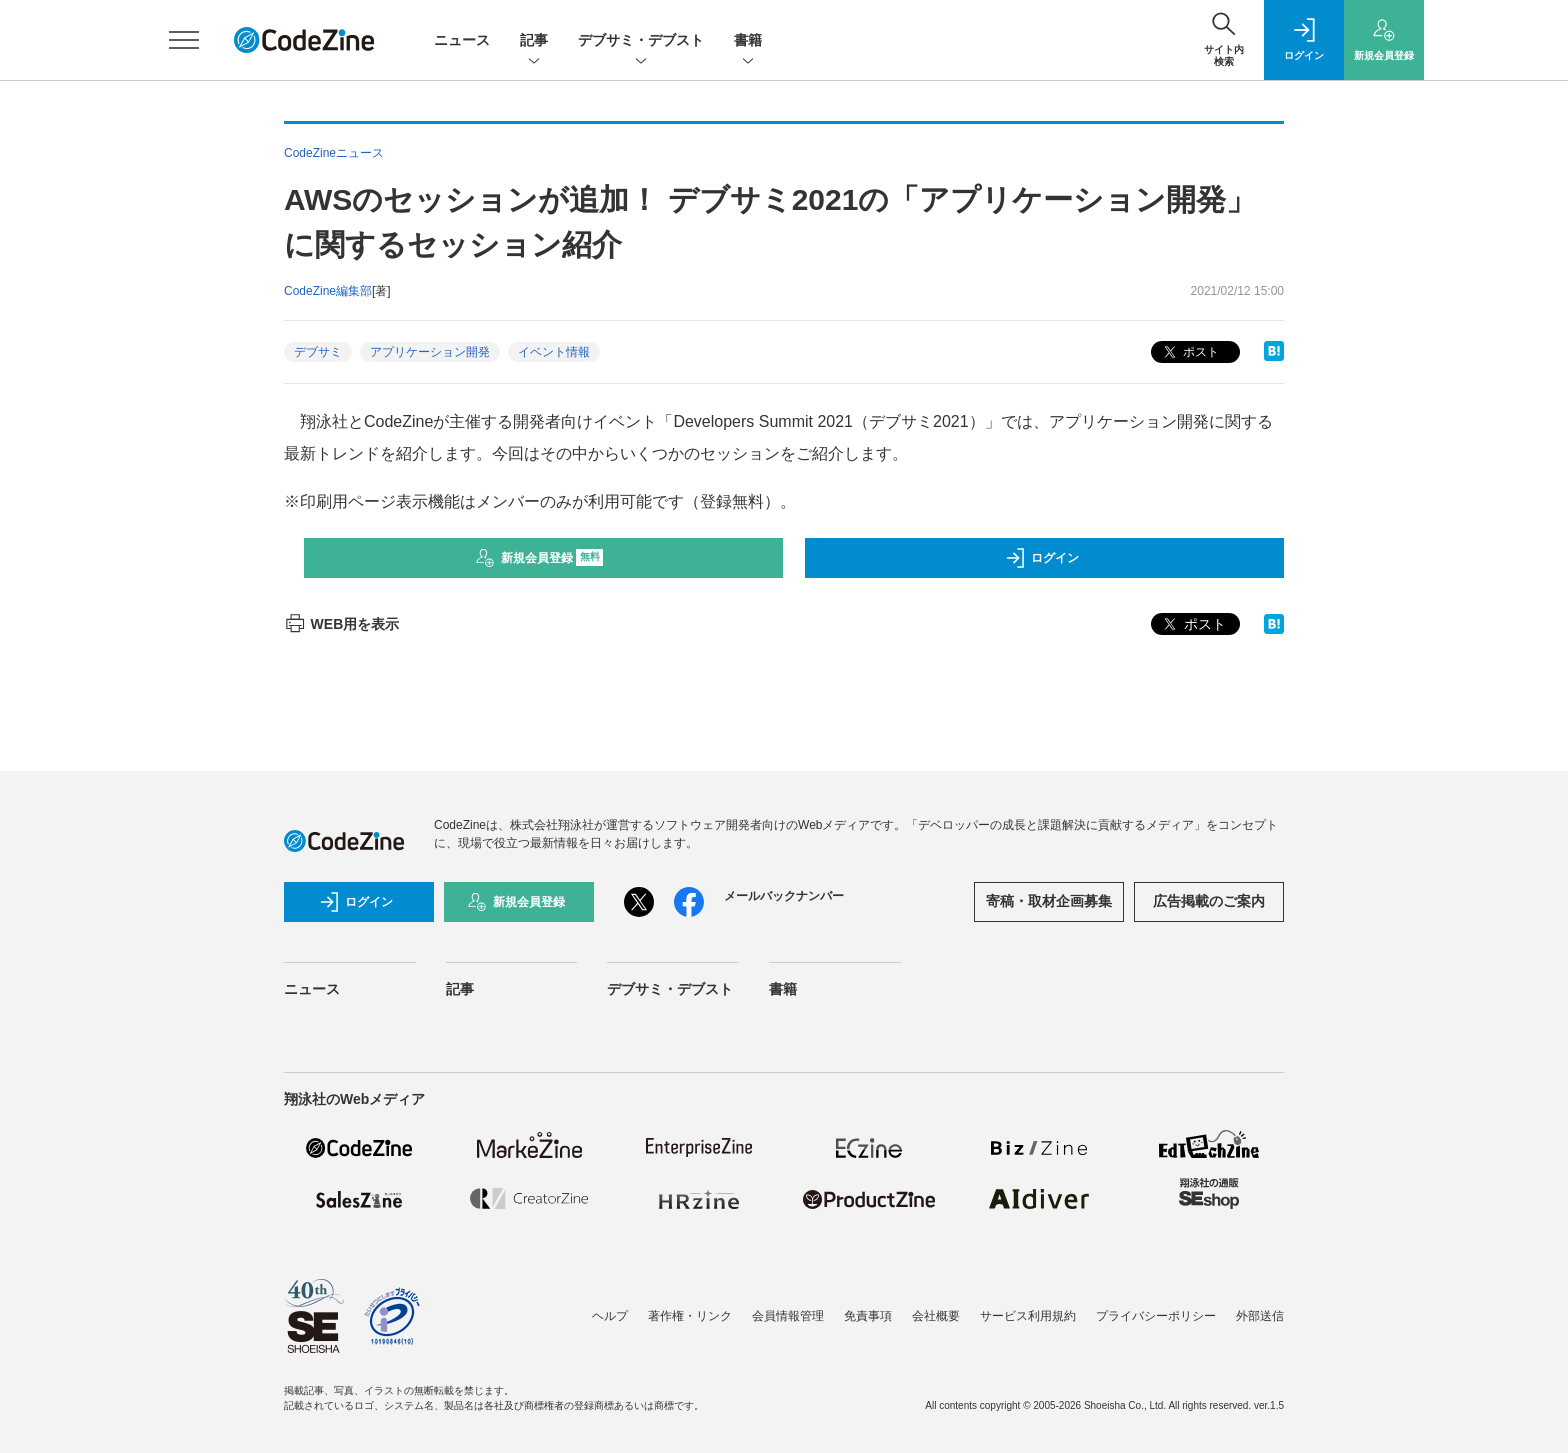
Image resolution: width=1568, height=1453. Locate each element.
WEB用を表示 (341, 624)
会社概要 (936, 1316)
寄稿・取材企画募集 (1049, 901)
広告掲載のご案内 (1209, 901)
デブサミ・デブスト (641, 41)
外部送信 (1260, 1316)
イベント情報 (554, 352)
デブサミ (318, 352)
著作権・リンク (690, 1316)
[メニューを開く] (184, 40)
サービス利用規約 (1028, 1316)
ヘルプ (610, 1316)
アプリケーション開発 (430, 352)
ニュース (462, 40)
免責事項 (868, 1316)
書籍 (748, 41)
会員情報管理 (788, 1316)
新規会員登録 (539, 558)
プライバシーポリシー (1156, 1316)
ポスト (1189, 352)
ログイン (1042, 558)
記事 (534, 41)
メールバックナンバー (784, 896)
